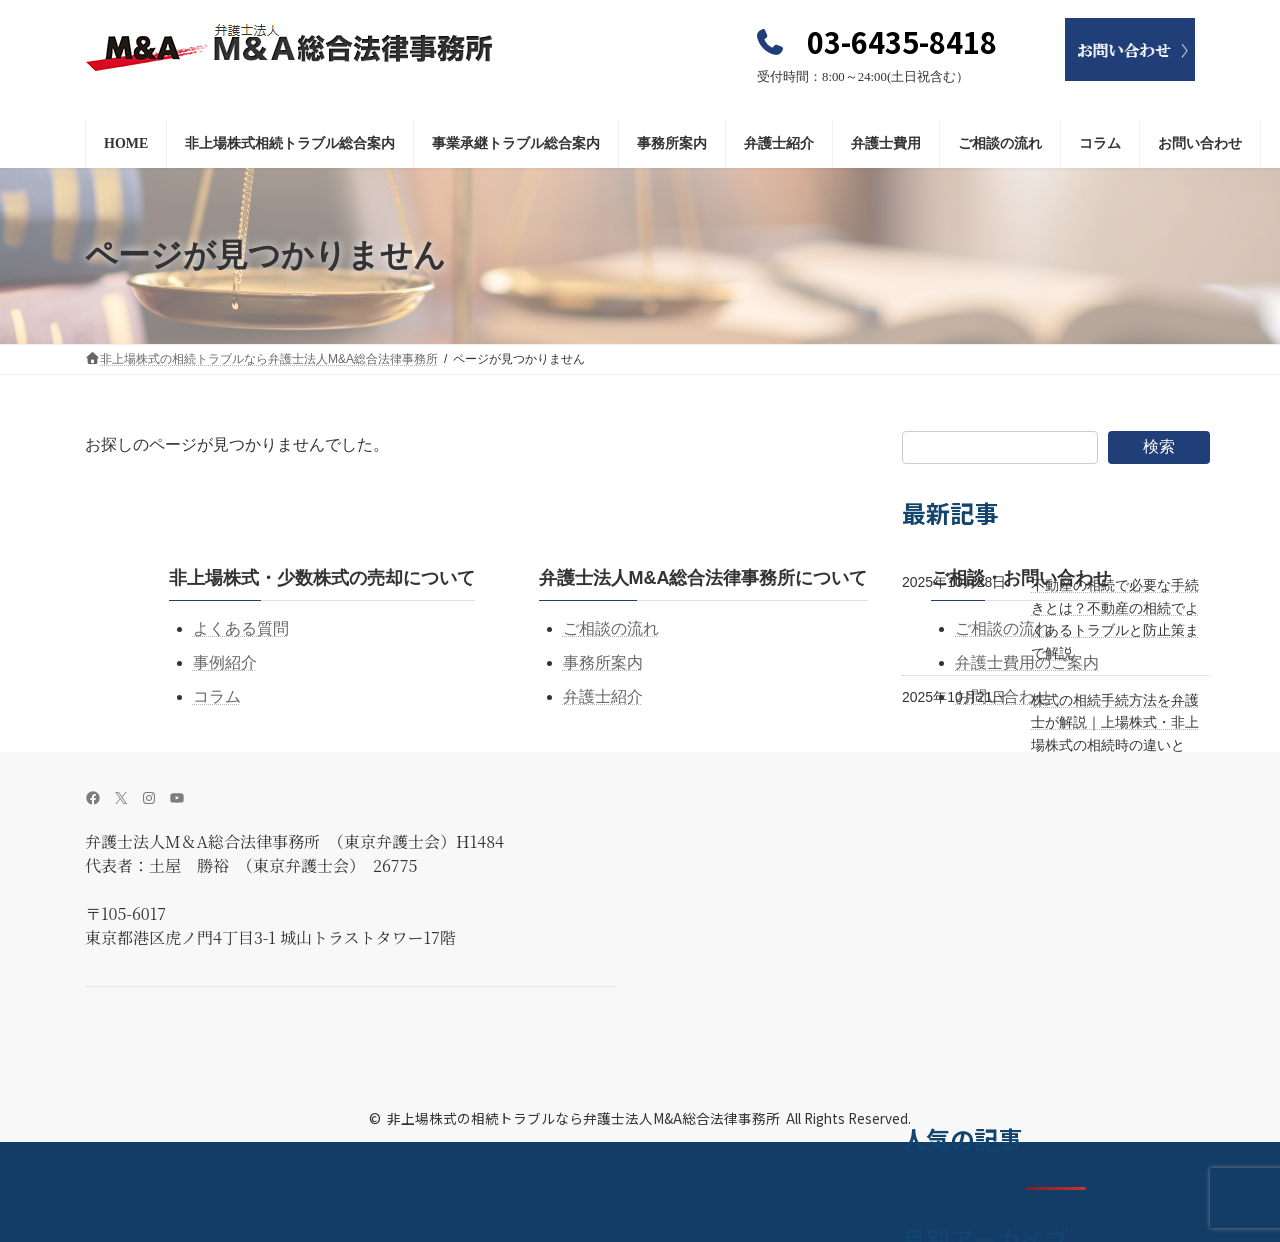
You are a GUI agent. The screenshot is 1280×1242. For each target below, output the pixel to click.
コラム (217, 696)
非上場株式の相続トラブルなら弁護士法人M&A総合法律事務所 (583, 1118)
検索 (1159, 446)
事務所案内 (603, 662)
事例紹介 (225, 662)
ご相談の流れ (611, 628)
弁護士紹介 (603, 696)
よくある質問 (241, 628)
